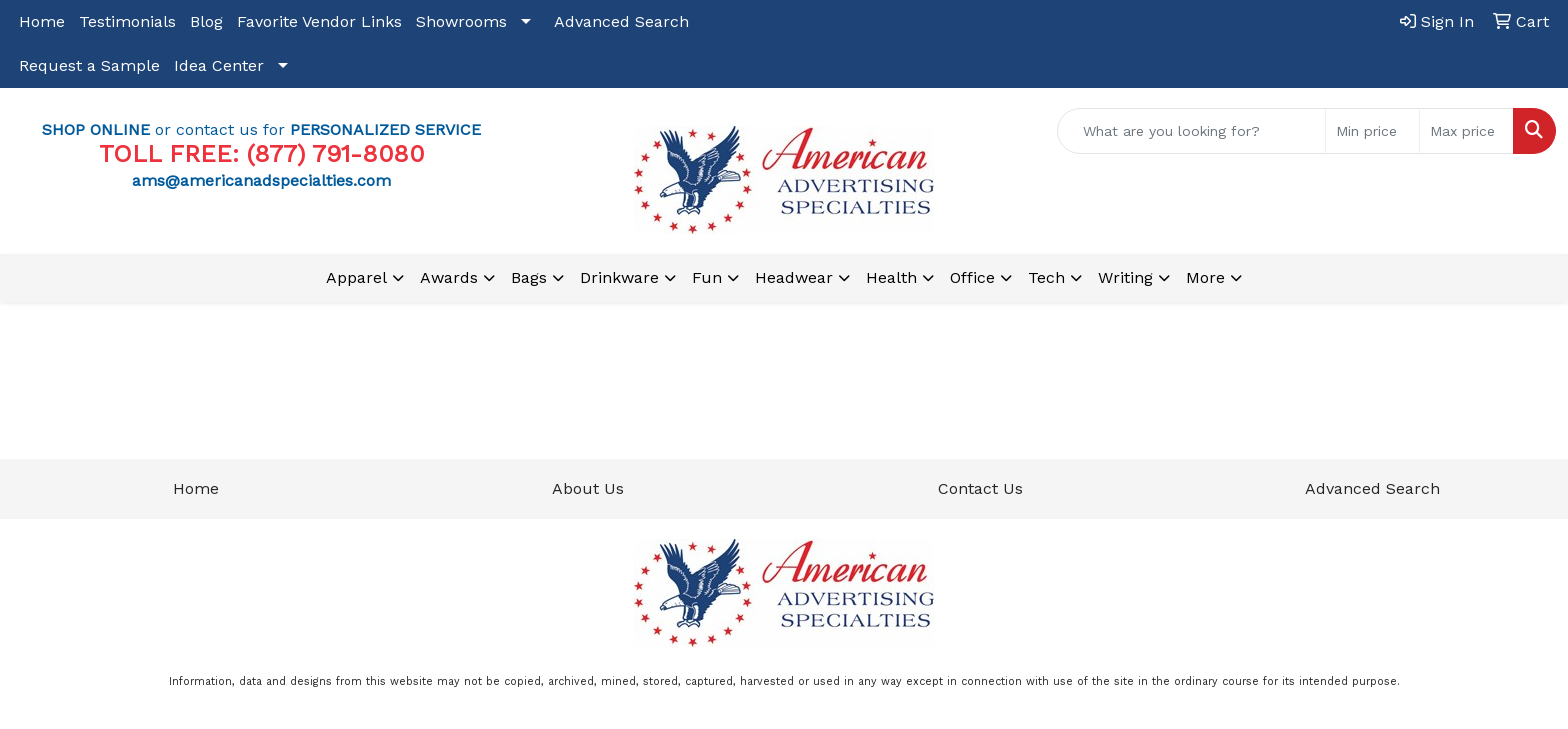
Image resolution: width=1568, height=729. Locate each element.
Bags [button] (529, 277)
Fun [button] (707, 277)
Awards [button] (449, 277)
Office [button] (972, 277)
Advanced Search (621, 21)
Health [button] (891, 277)
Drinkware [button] (619, 277)
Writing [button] (1125, 277)
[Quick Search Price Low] (1372, 131)
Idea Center (219, 65)
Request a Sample (89, 65)
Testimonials (127, 21)
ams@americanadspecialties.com (261, 180)
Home (42, 21)
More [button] (1205, 277)
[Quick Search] (1191, 131)
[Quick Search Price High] (1466, 131)
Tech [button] (1046, 277)
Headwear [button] (794, 277)
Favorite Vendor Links (319, 21)
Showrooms (461, 21)
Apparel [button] (356, 277)
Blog (206, 21)
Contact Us (980, 488)
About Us (588, 488)
